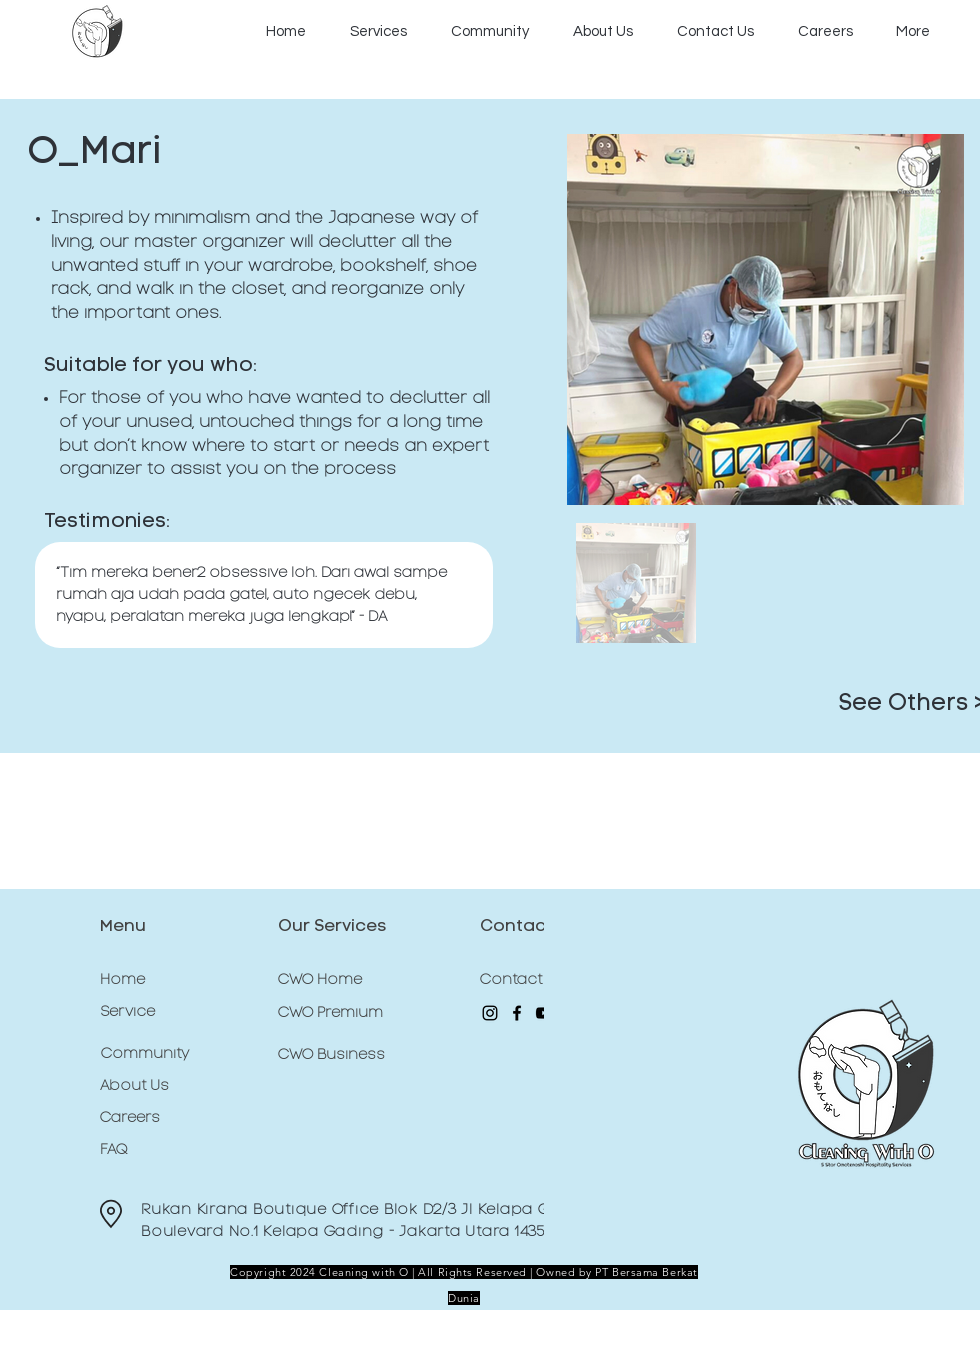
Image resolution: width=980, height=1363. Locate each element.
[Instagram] (490, 1013)
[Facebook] (517, 1013)
